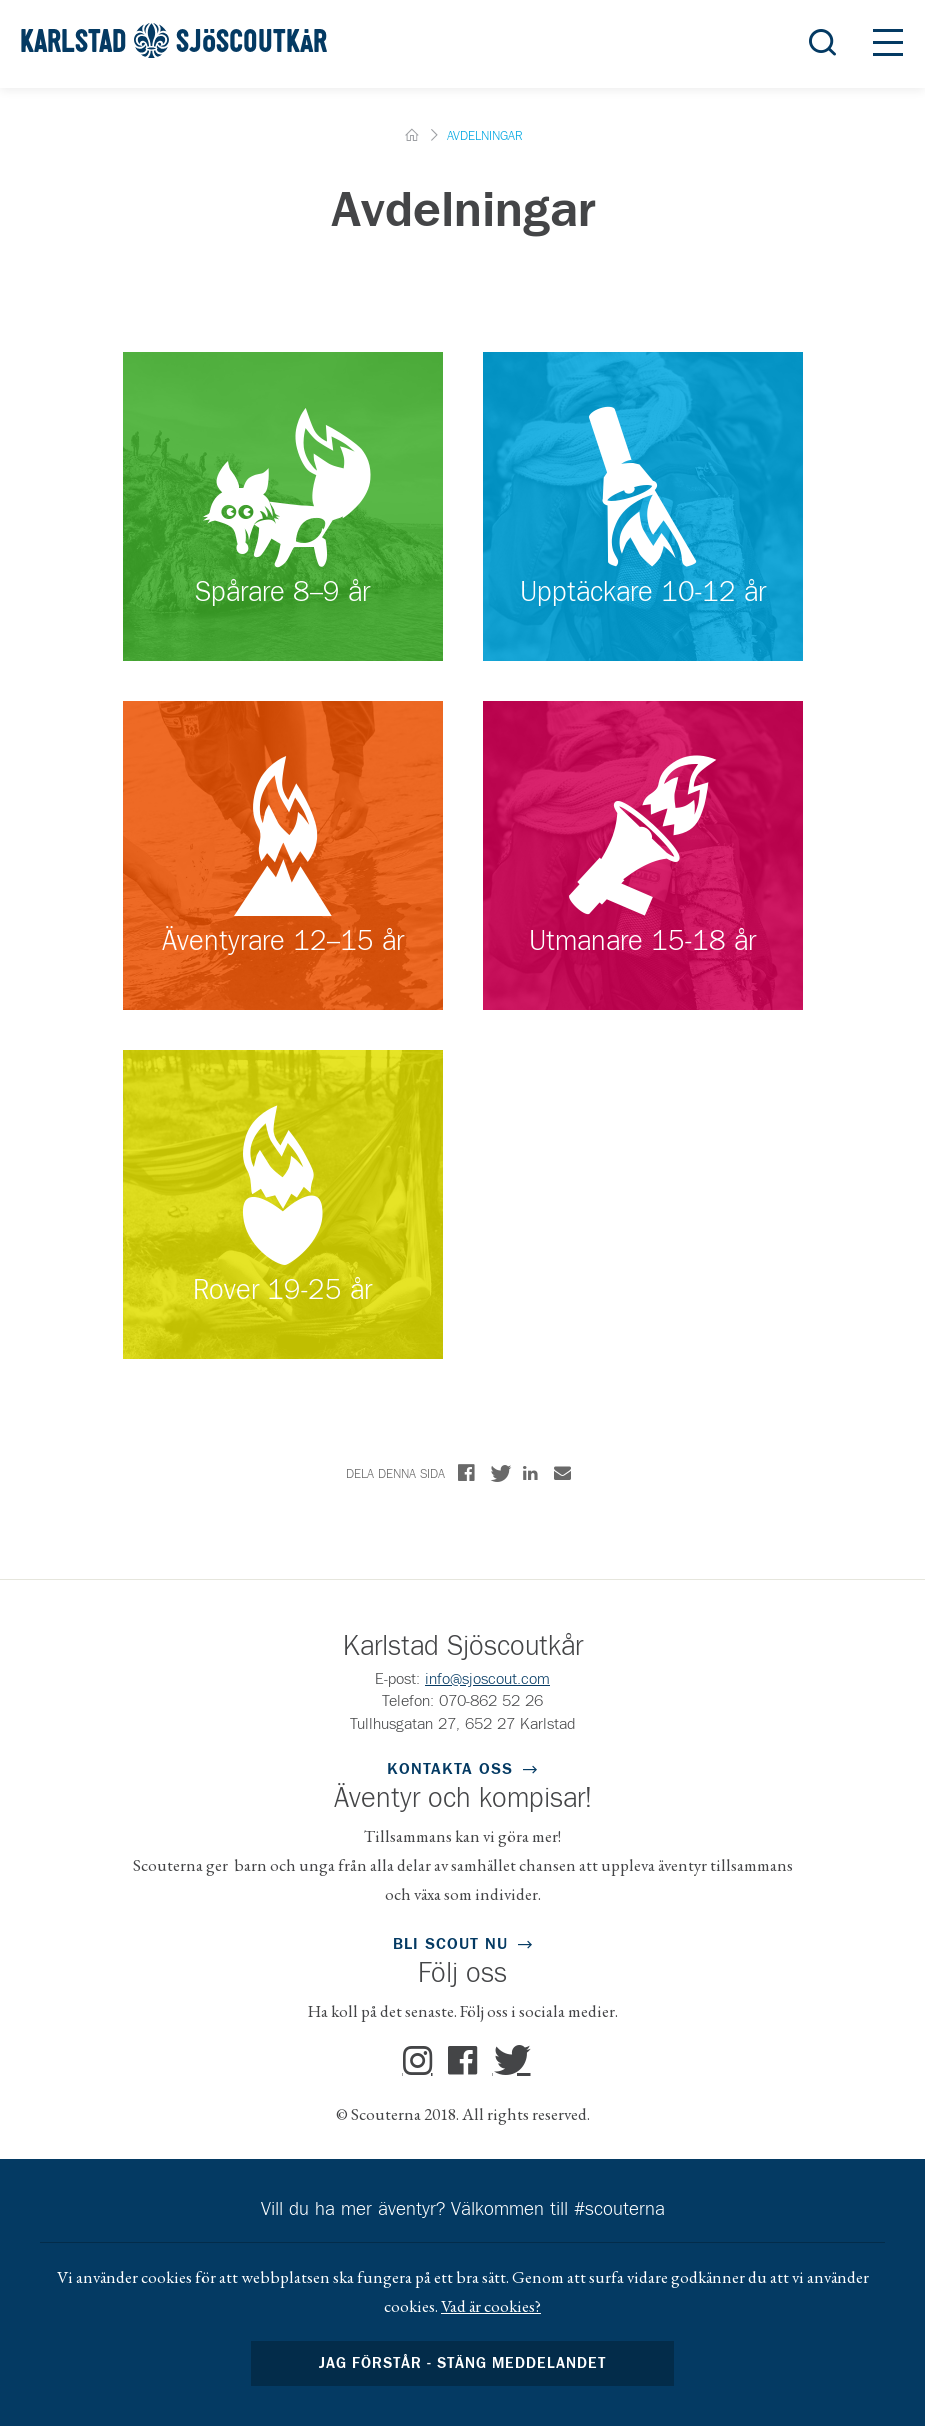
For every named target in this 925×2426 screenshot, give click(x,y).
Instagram (418, 2061)
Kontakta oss (450, 1769)
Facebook (463, 2061)
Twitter (508, 2061)
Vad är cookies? (491, 2306)
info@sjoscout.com (487, 1679)
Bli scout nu (450, 1944)
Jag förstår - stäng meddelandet (463, 2363)
